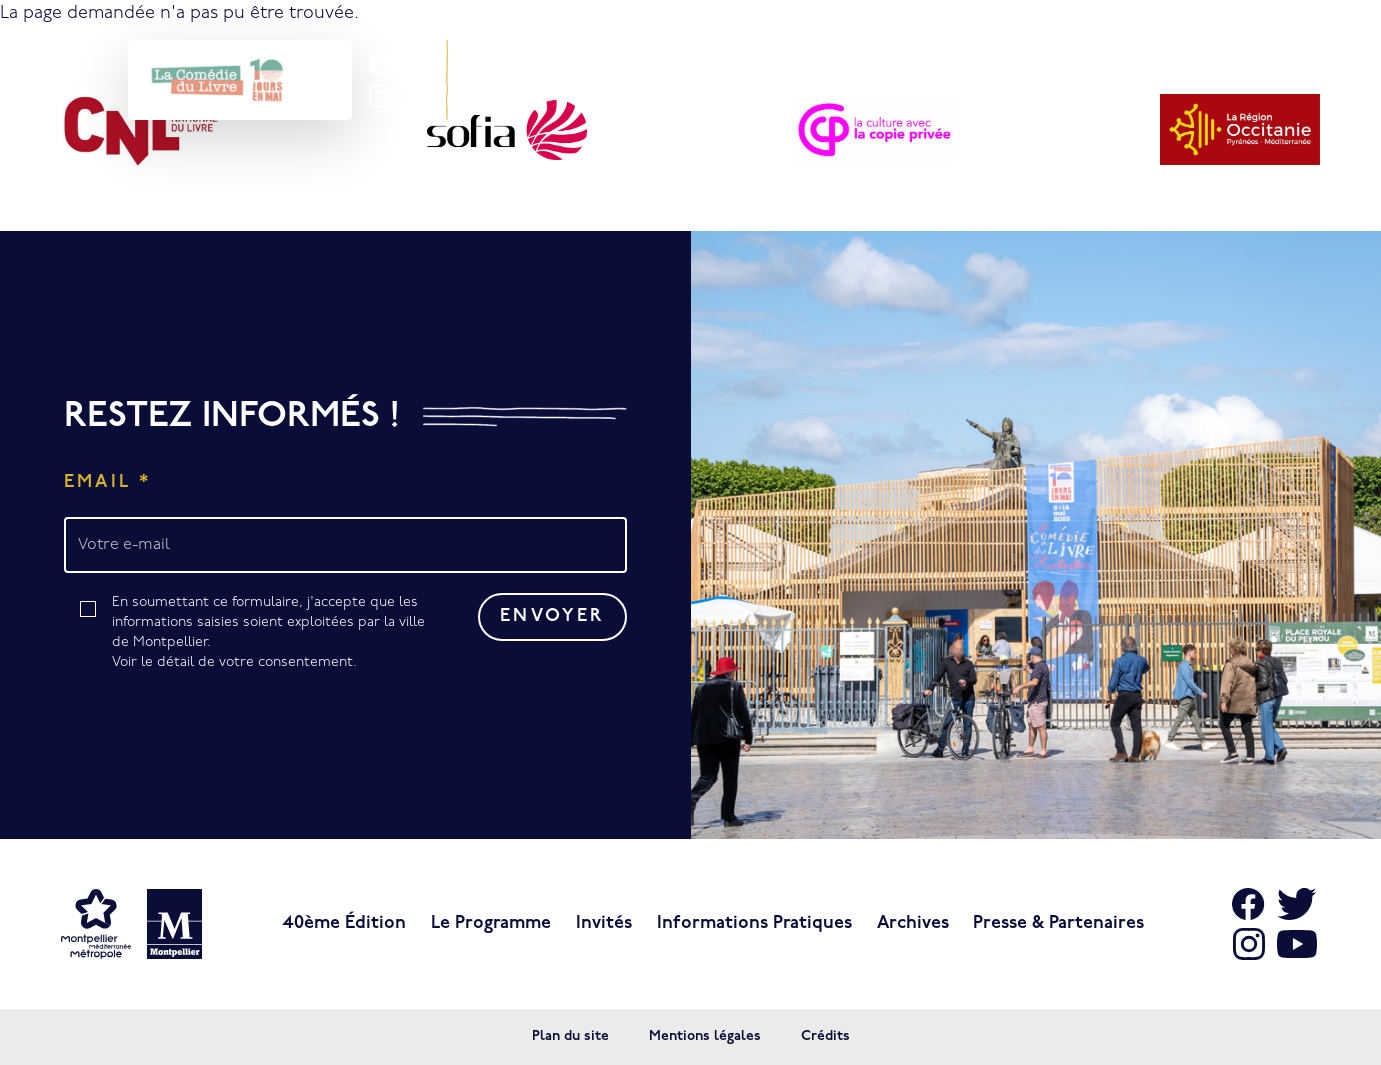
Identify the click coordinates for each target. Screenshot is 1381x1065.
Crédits (825, 1036)
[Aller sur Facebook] (1249, 904)
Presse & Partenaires (1058, 923)
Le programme (491, 923)
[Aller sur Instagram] (1249, 944)
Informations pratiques (754, 923)
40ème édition (344, 923)
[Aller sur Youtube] (1297, 944)
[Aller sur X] (1297, 904)
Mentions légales (705, 1036)
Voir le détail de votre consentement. (234, 662)
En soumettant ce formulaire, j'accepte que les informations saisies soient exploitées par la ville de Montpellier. (275, 634)
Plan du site (570, 1036)
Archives (913, 923)
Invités (604, 923)
